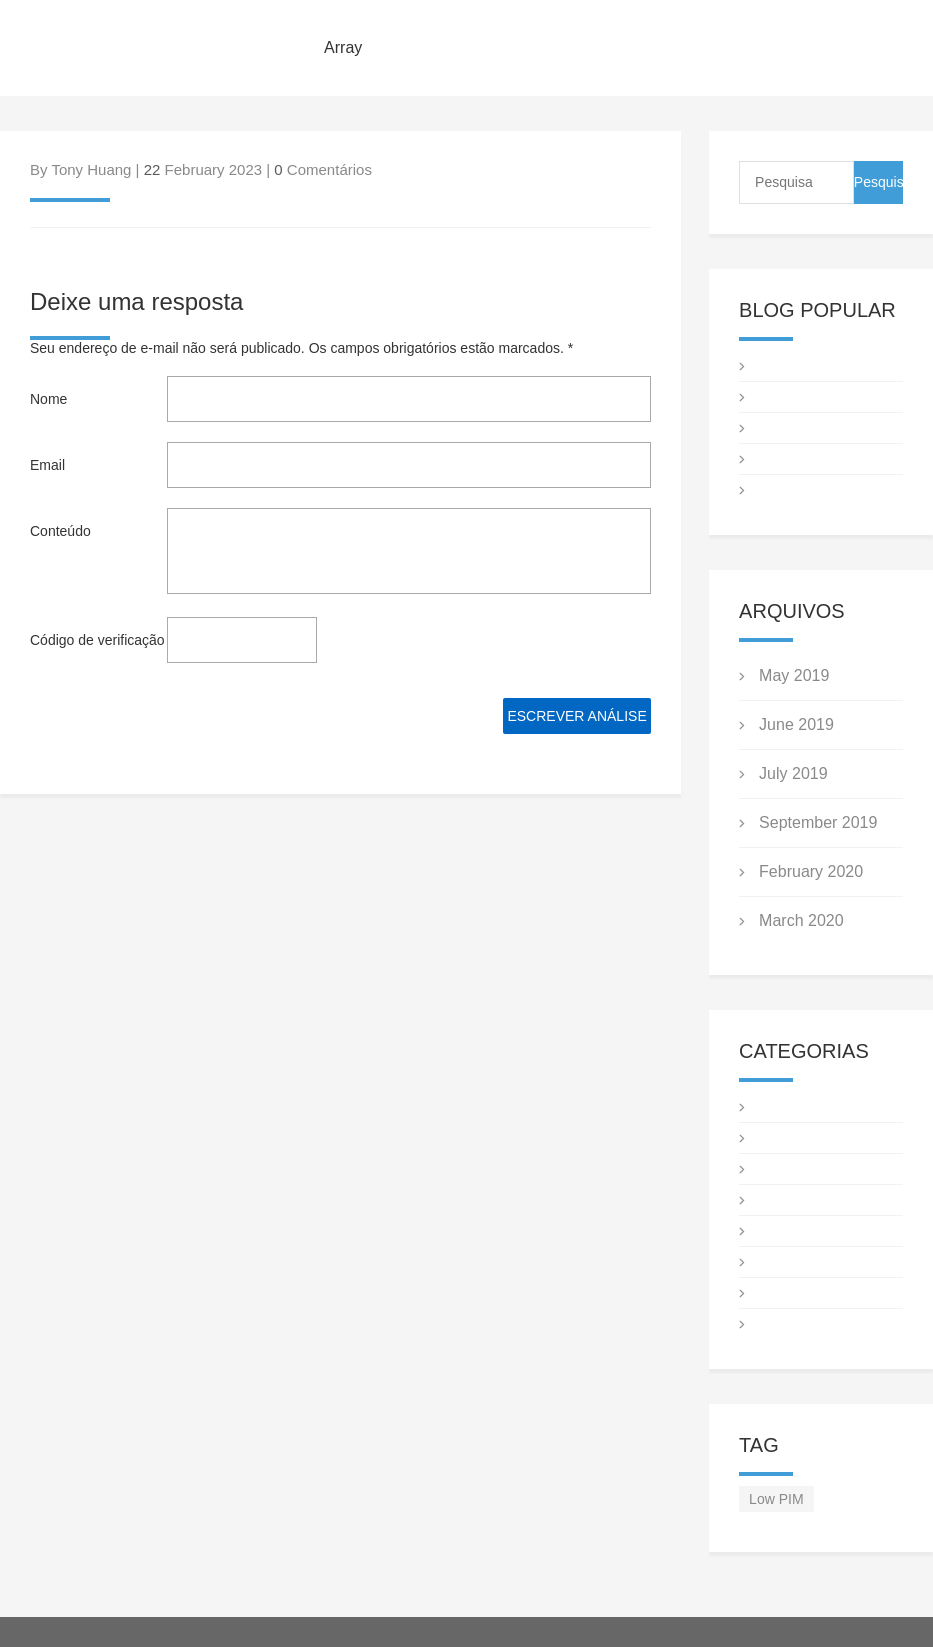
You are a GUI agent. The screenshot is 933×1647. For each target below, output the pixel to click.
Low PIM (776, 1499)
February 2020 (811, 871)
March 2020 (801, 920)
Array (343, 47)
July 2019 (793, 773)
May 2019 (794, 675)
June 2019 (796, 724)
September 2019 (818, 822)
